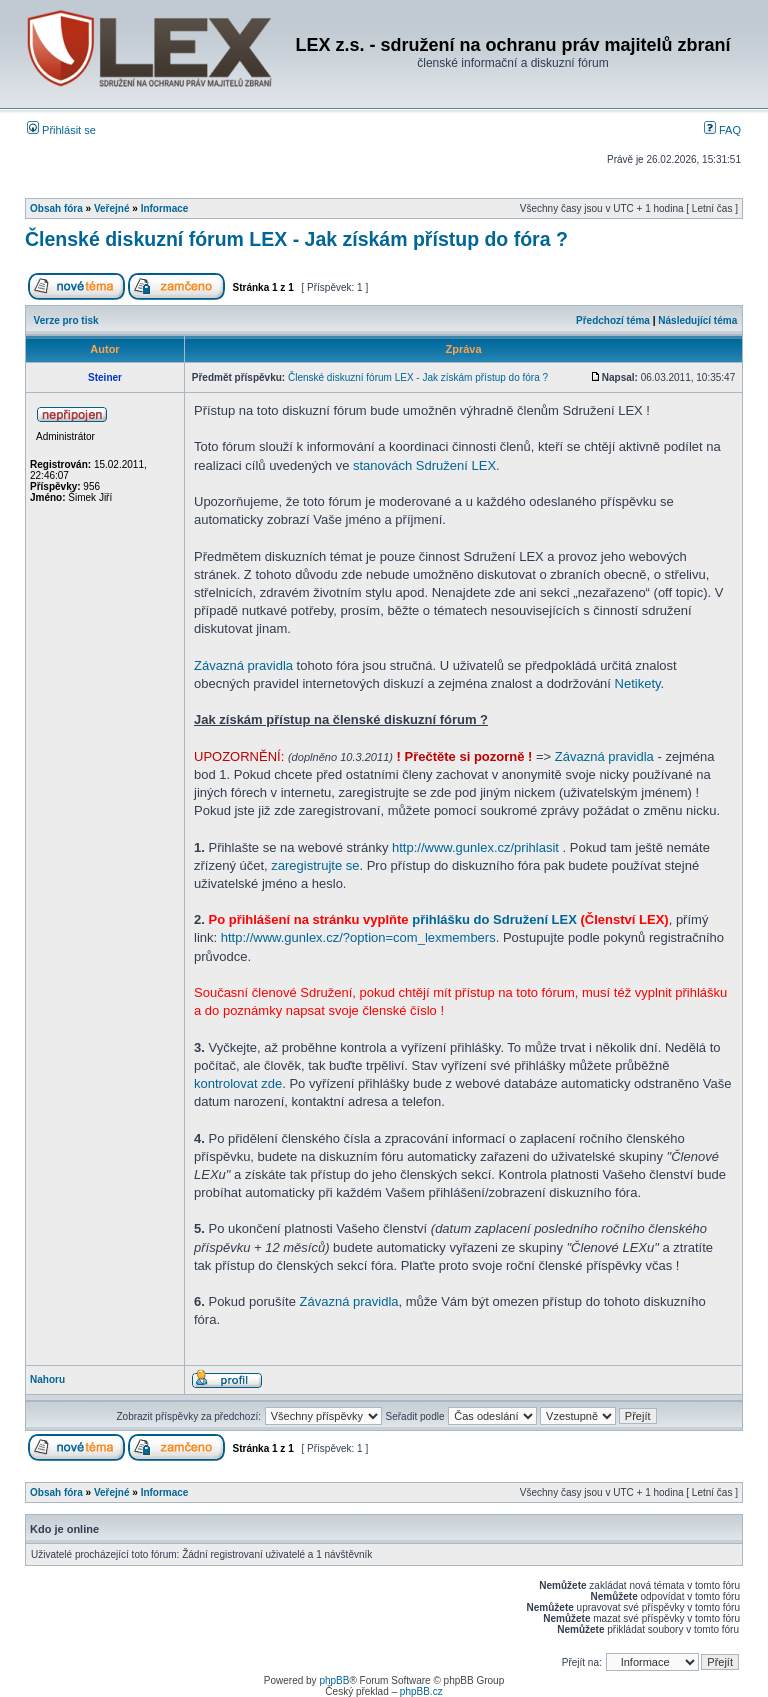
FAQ (722, 130)
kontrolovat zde (238, 1083)
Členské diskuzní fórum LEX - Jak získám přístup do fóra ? (296, 239)
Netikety (638, 683)
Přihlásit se (61, 130)
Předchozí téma (613, 320)
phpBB (334, 1680)
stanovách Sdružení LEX (424, 465)
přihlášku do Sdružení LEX (494, 919)
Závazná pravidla (243, 665)
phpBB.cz (421, 1691)
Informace (165, 208)
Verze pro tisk (66, 320)
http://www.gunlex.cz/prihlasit (475, 847)
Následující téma (697, 320)
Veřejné (112, 208)
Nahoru (47, 1379)
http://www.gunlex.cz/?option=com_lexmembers (358, 937)
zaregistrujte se (315, 865)
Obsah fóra (56, 208)
